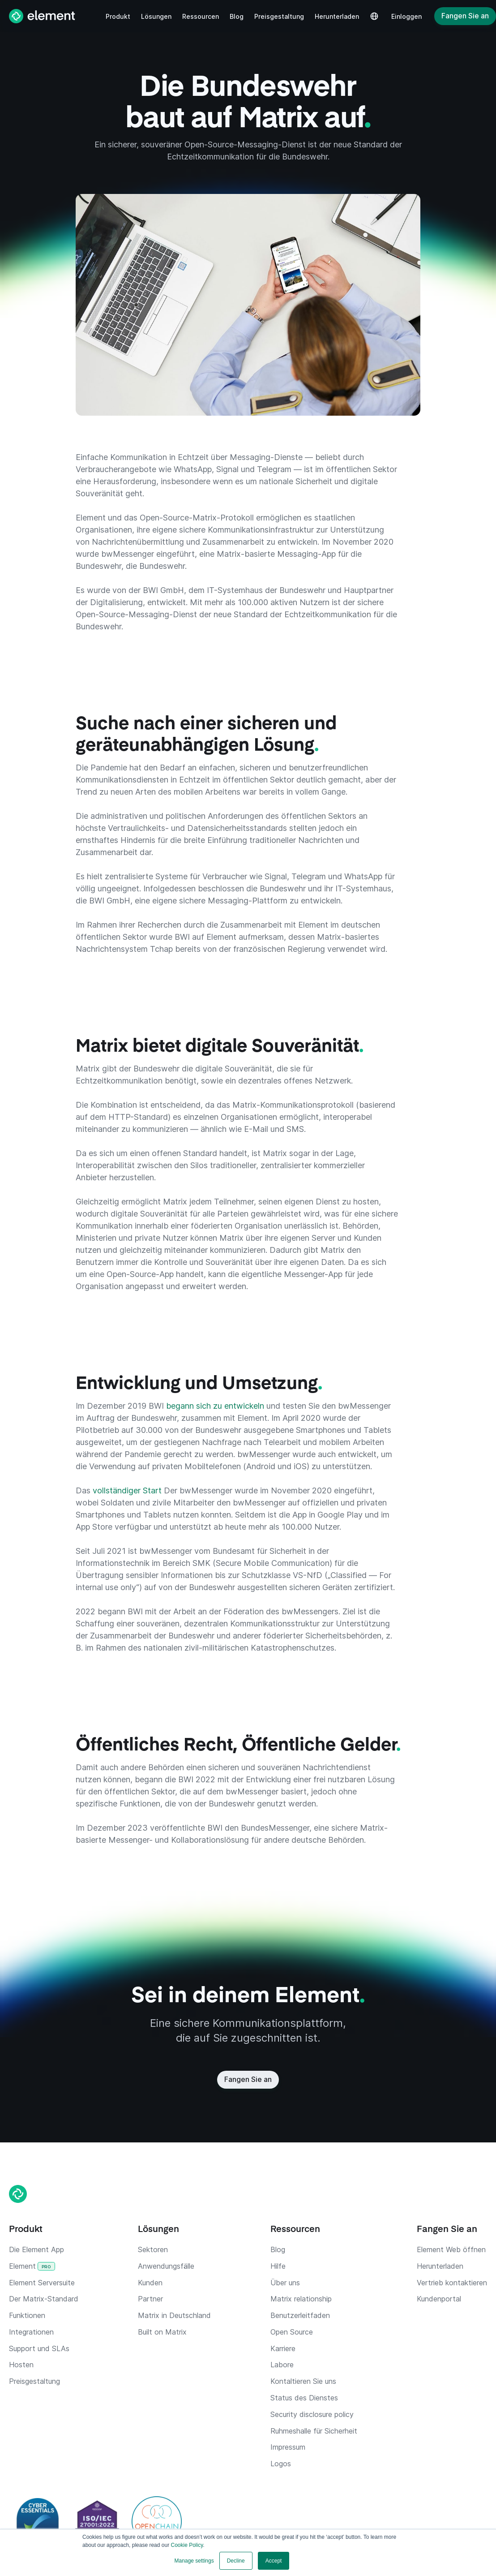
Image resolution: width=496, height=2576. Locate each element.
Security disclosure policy (312, 2414)
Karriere (282, 2348)
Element (32, 2266)
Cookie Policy (187, 2545)
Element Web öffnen (451, 2249)
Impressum (287, 2447)
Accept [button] (273, 2561)
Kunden (150, 2282)
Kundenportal (439, 2298)
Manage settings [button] (194, 2561)
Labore (282, 2364)
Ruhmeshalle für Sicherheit (313, 2430)
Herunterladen (440, 2266)
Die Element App (36, 2249)
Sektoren (153, 2249)
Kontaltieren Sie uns (303, 2381)
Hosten (21, 2364)
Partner (150, 2298)
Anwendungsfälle (166, 2266)
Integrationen (31, 2331)
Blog (277, 2249)
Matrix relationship (301, 2298)
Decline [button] (236, 2561)
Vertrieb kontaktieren (452, 2282)
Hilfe (278, 2266)
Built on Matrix (162, 2331)
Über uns (285, 2282)
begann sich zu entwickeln (216, 1406)
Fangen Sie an (465, 15)
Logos (280, 2463)
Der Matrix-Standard (43, 2298)
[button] (118, 16)
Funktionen (27, 2315)
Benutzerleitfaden (300, 2315)
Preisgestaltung (34, 2381)
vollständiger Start (128, 1490)
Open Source (291, 2331)
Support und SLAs (39, 2348)
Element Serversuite (42, 2282)
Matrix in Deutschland (174, 2315)
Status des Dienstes (304, 2397)
